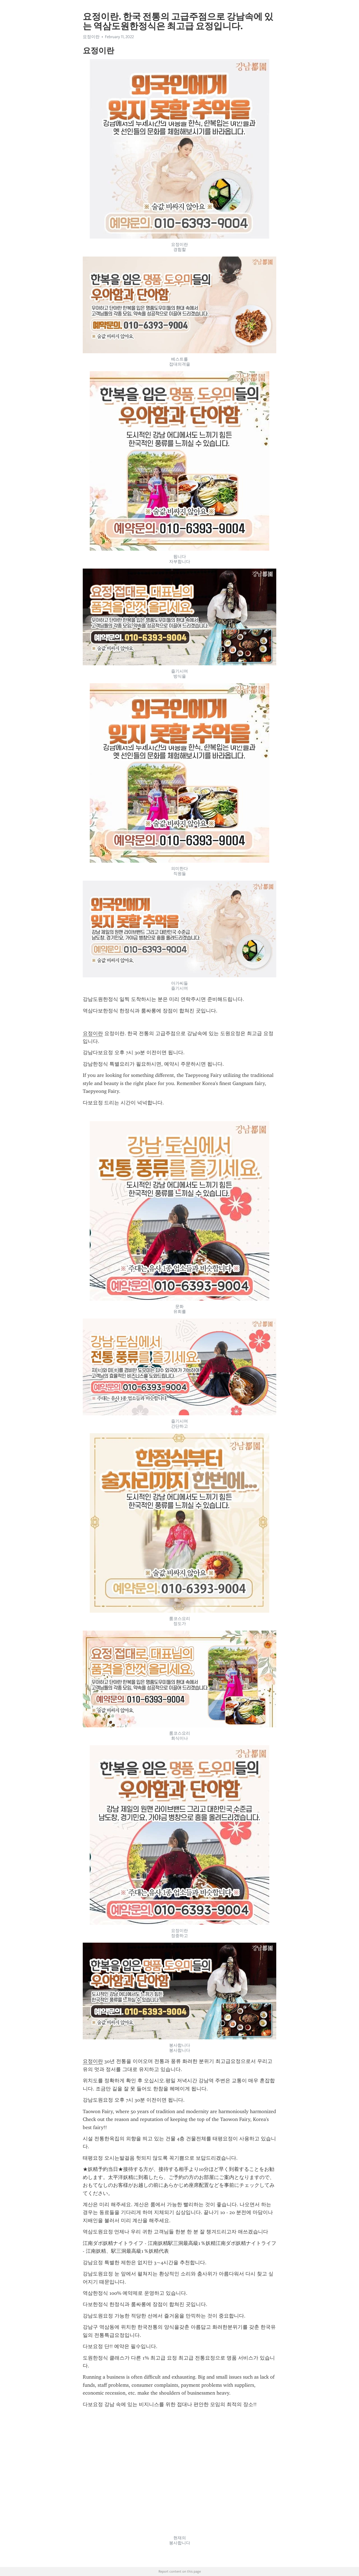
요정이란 (91, 36)
